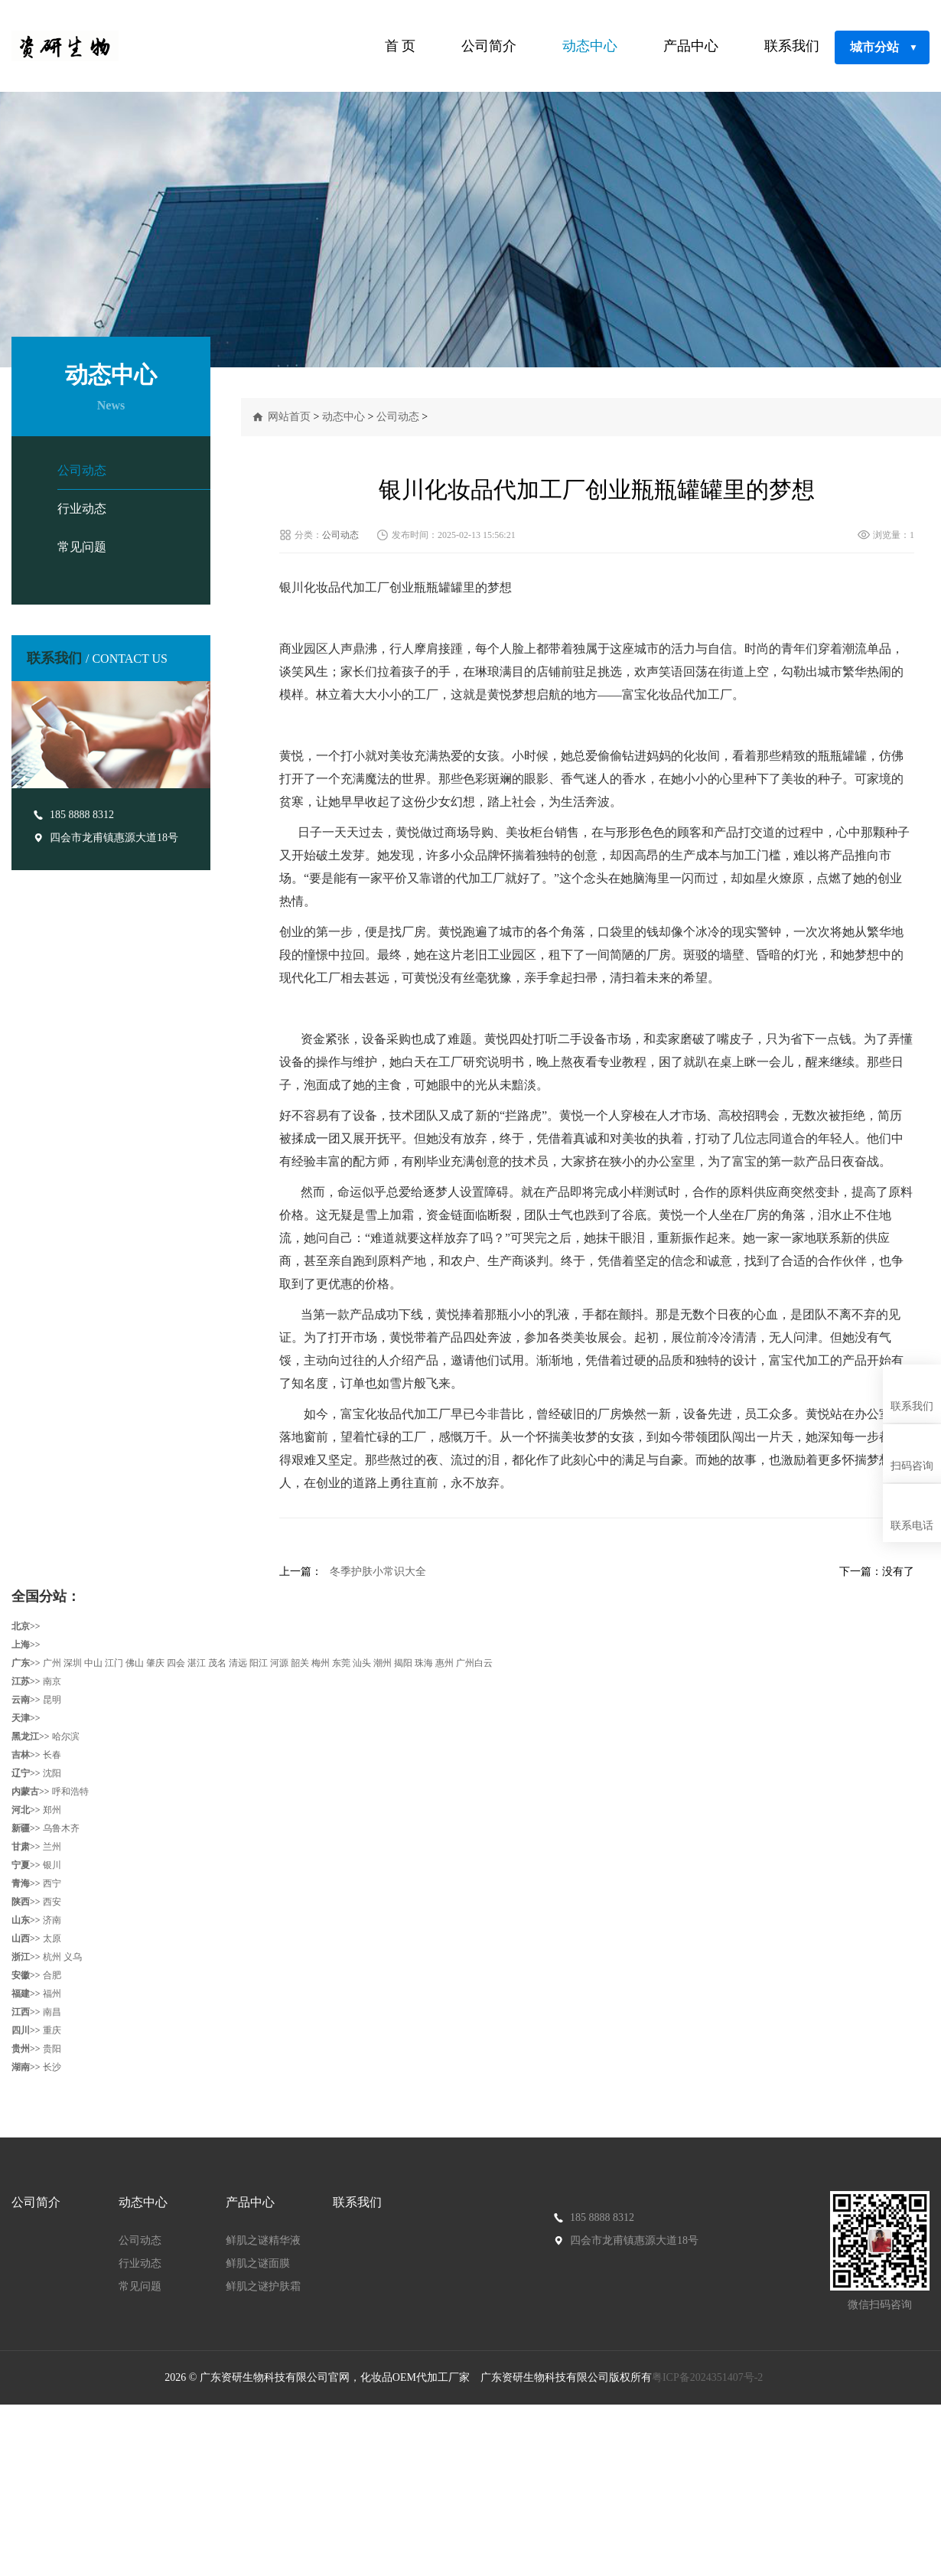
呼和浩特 (70, 1791)
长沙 (52, 2067)
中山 (93, 1663)
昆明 (52, 1699)
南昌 (52, 2012)
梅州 (320, 1663)
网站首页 (289, 416)
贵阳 (52, 2048)
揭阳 (403, 1663)
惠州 (444, 1663)
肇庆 (155, 1663)
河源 (279, 1663)
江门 (114, 1663)
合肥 (52, 1975)
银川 (52, 1865)
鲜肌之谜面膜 (258, 2263)
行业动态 (81, 508)
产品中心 (690, 46)
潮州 (382, 1663)
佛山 (134, 1663)
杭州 (52, 1957)
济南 (52, 1920)
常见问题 (81, 546)
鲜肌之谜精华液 (263, 2240)
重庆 (52, 2030)
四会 (176, 1663)
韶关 (300, 1663)
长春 (52, 1754)
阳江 (258, 1663)
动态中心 (589, 46)
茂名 (217, 1663)
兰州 (52, 1846)
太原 (52, 1938)
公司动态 (81, 470)
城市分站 (884, 47)
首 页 (400, 46)
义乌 (72, 1957)
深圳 (72, 1663)
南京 (52, 1681)
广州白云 (474, 1663)
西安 (52, 1901)
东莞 (341, 1663)
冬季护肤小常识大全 (378, 1571)
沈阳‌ (52, 1773)
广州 (52, 1663)
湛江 (196, 1663)
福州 (52, 1993)
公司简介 (488, 46)
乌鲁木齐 (61, 1828)
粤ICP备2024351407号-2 (709, 2377)
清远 (238, 1663)
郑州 (52, 1810)
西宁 (52, 1883)
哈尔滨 (66, 1736)
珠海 (424, 1663)
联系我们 (791, 46)
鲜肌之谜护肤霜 (263, 2286)
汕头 (362, 1663)
